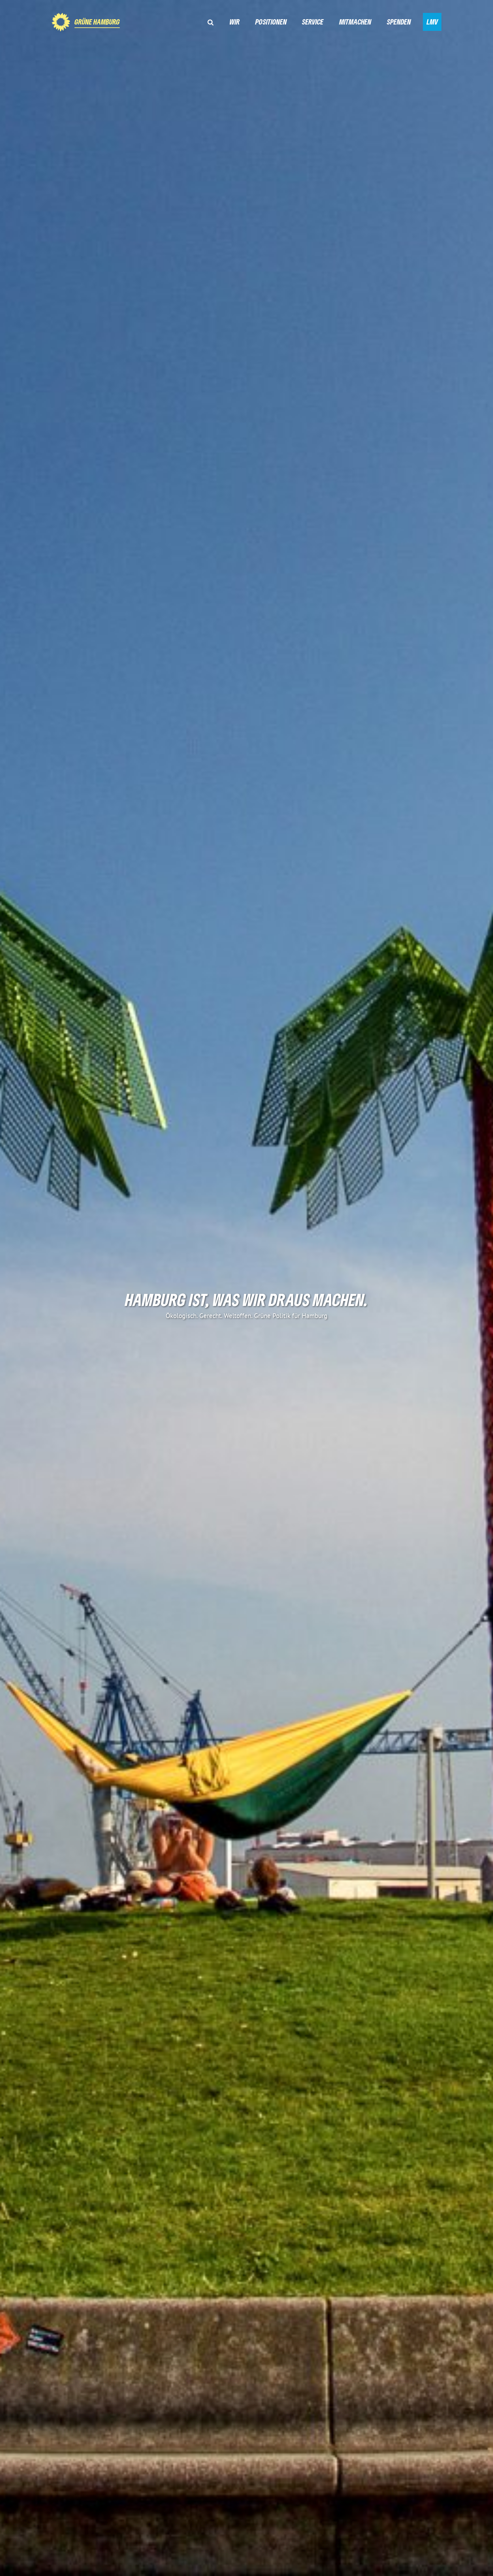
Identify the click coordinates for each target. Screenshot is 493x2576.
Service (313, 21)
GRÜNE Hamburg (97, 21)
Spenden (399, 21)
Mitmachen (355, 21)
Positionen (271, 21)
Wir (235, 21)
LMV (432, 21)
